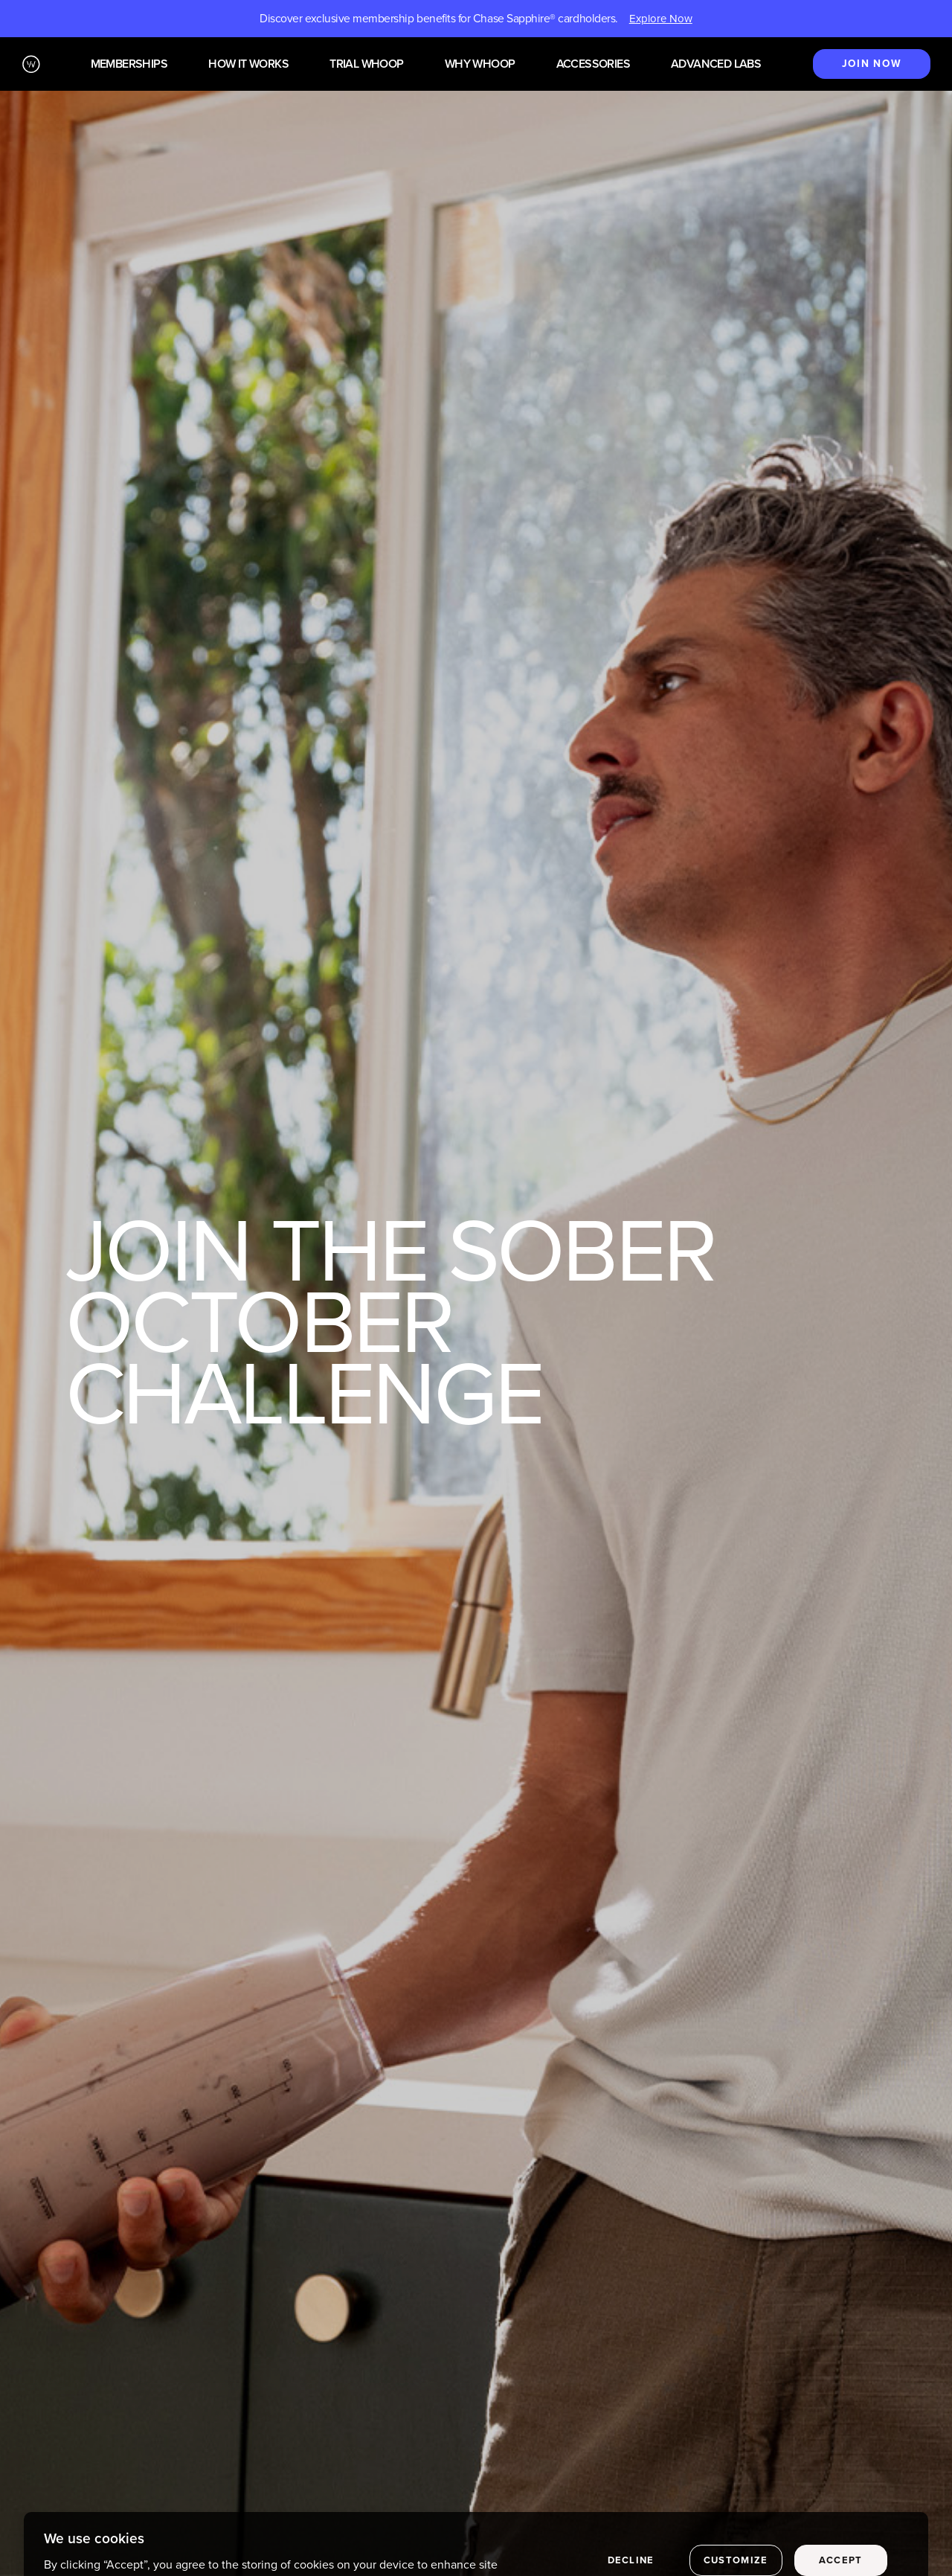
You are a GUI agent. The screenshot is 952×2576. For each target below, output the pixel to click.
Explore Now (660, 18)
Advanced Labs (716, 64)
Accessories (593, 64)
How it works (248, 64)
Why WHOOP (480, 64)
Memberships (129, 64)
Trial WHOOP (366, 64)
